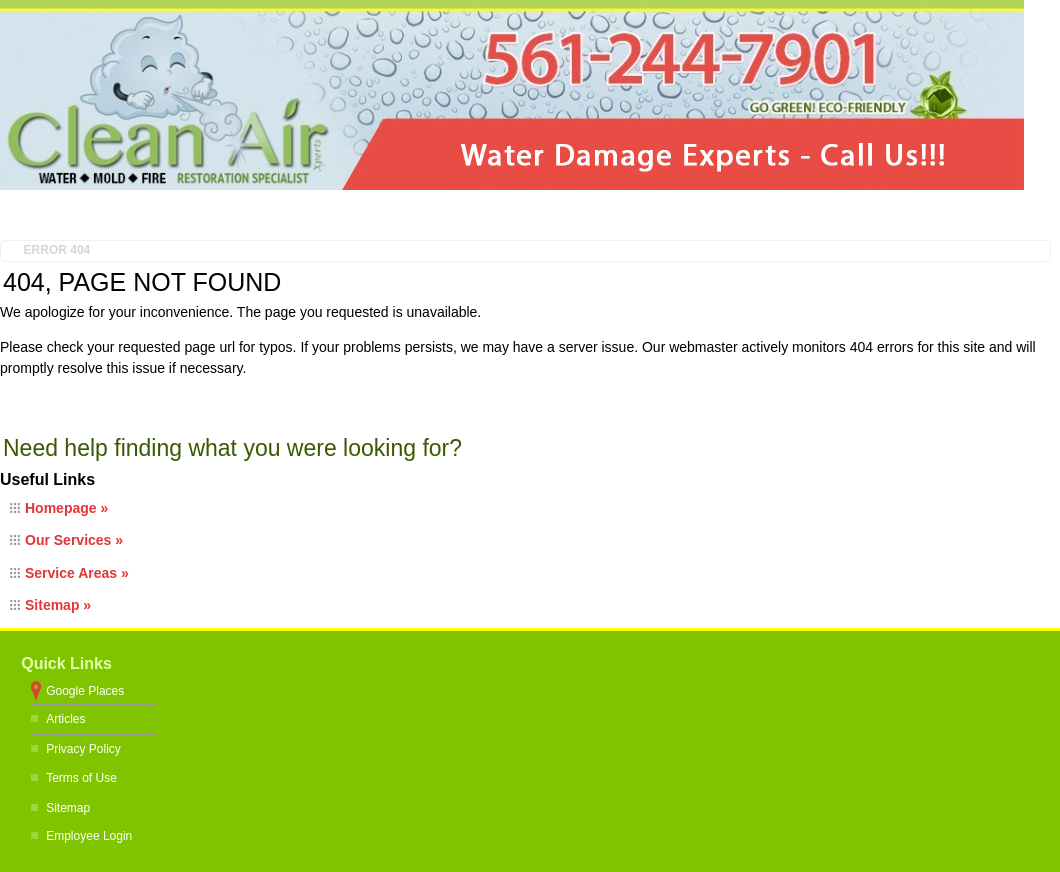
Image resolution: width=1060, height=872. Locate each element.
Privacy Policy (83, 749)
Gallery (849, 215)
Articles (65, 719)
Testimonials (534, 215)
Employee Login (89, 836)
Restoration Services (357, 215)
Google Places (85, 691)
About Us (188, 215)
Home (60, 215)
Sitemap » (58, 605)
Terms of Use (81, 778)
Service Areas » (77, 573)
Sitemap (68, 808)
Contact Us (985, 215)
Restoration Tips (698, 215)
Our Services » (74, 540)
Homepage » (66, 508)
